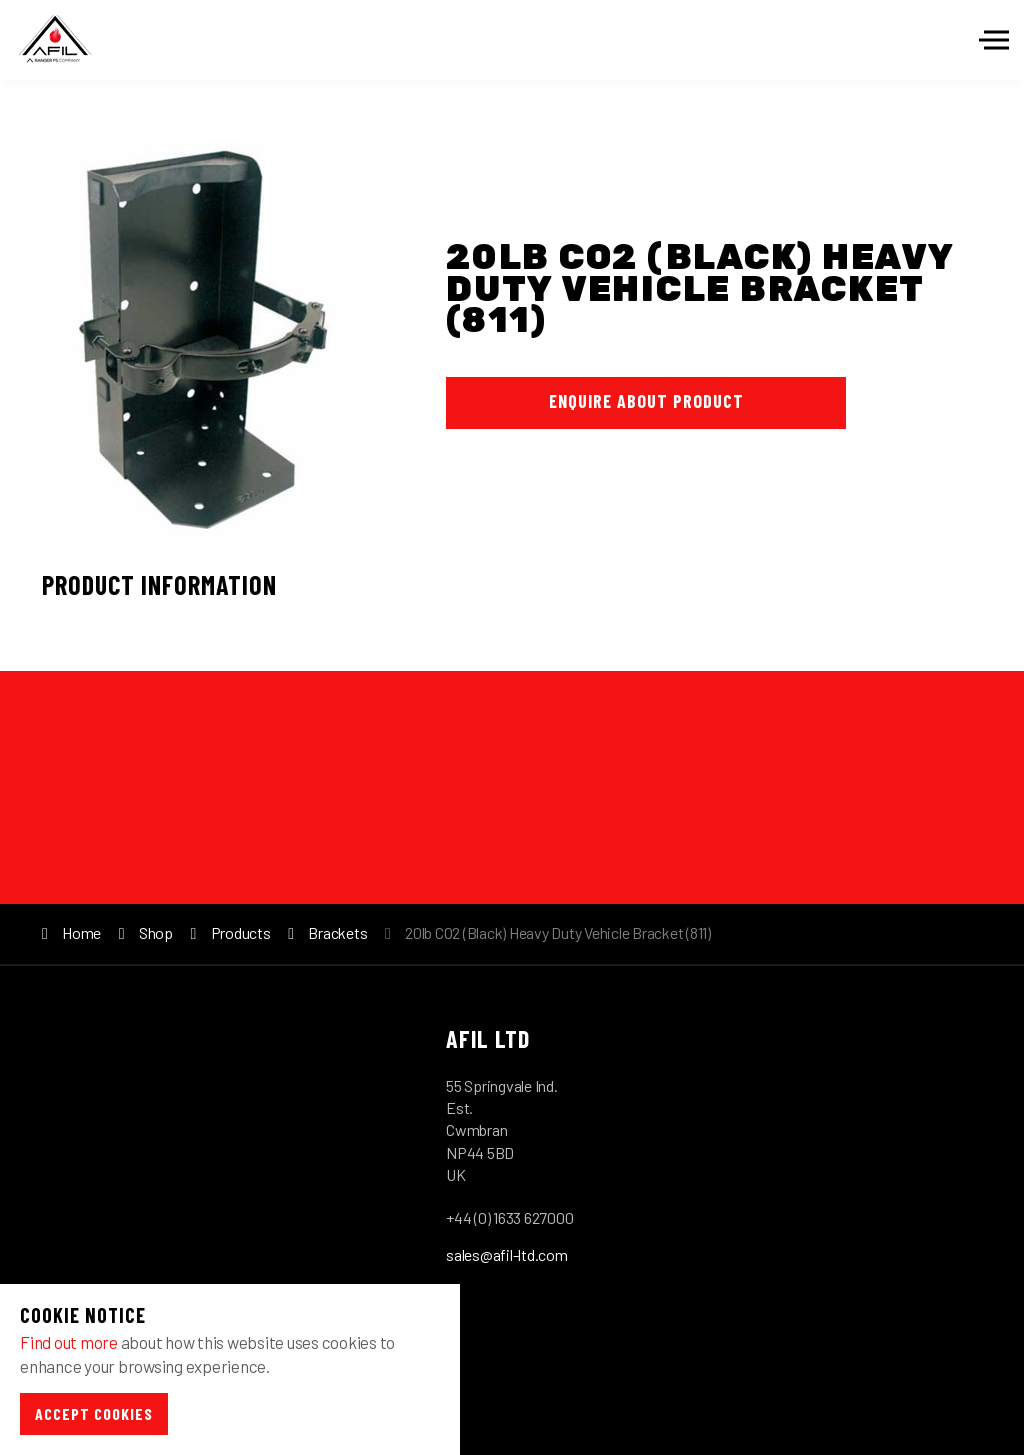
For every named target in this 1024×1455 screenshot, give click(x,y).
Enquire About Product (646, 401)
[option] (196, 335)
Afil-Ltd (55, 40)
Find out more (69, 1342)
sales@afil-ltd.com (507, 1254)
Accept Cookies (94, 1413)
